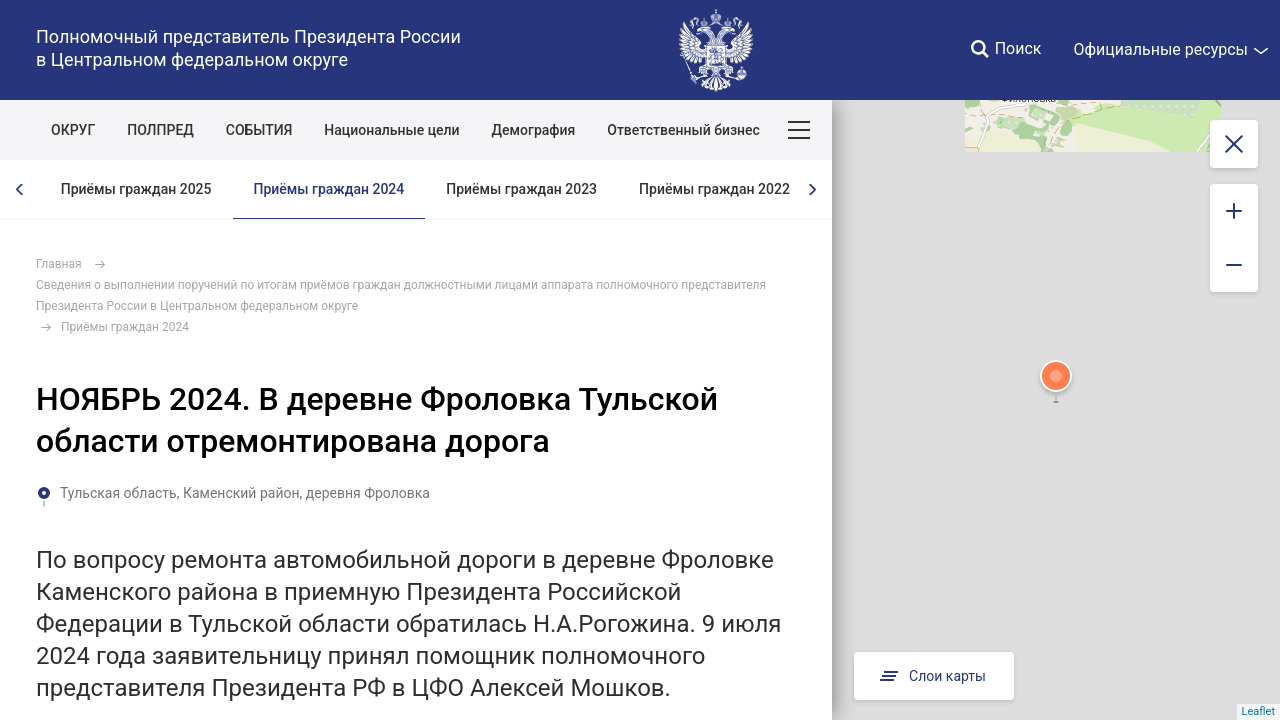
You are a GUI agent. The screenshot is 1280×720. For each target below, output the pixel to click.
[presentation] (20, 189)
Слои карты (934, 676)
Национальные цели (391, 130)
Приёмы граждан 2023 (521, 189)
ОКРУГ (73, 130)
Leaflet (1258, 711)
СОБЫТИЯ (259, 130)
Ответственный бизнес (683, 130)
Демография (534, 130)
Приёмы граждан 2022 (714, 189)
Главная (59, 264)
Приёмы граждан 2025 (136, 189)
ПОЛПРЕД (160, 130)
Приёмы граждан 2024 (329, 189)
